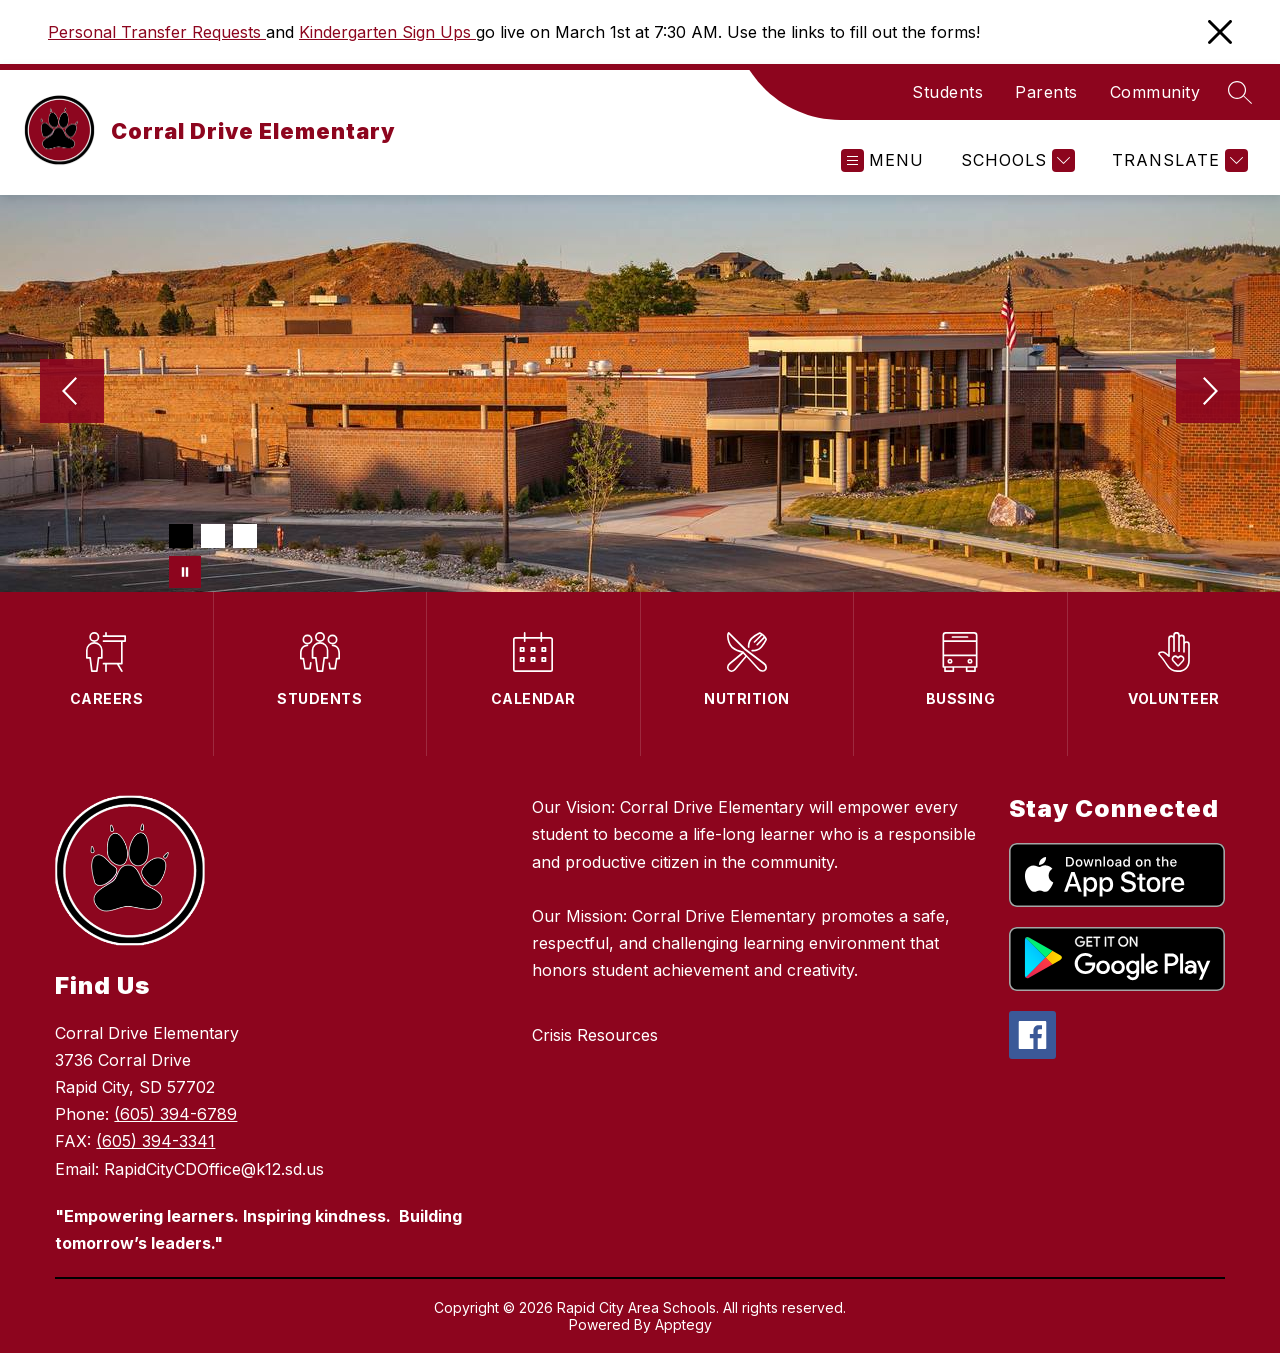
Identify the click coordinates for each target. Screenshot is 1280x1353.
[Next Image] (1208, 393)
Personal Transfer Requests (157, 32)
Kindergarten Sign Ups (387, 32)
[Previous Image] (72, 393)
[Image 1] (181, 536)
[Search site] (1240, 92)
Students (947, 92)
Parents (1046, 92)
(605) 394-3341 (155, 1141)
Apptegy (683, 1324)
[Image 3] (245, 536)
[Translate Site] (1177, 160)
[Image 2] (213, 536)
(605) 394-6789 (175, 1114)
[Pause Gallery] (185, 572)
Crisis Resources (595, 1035)
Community (1155, 92)
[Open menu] (882, 160)
